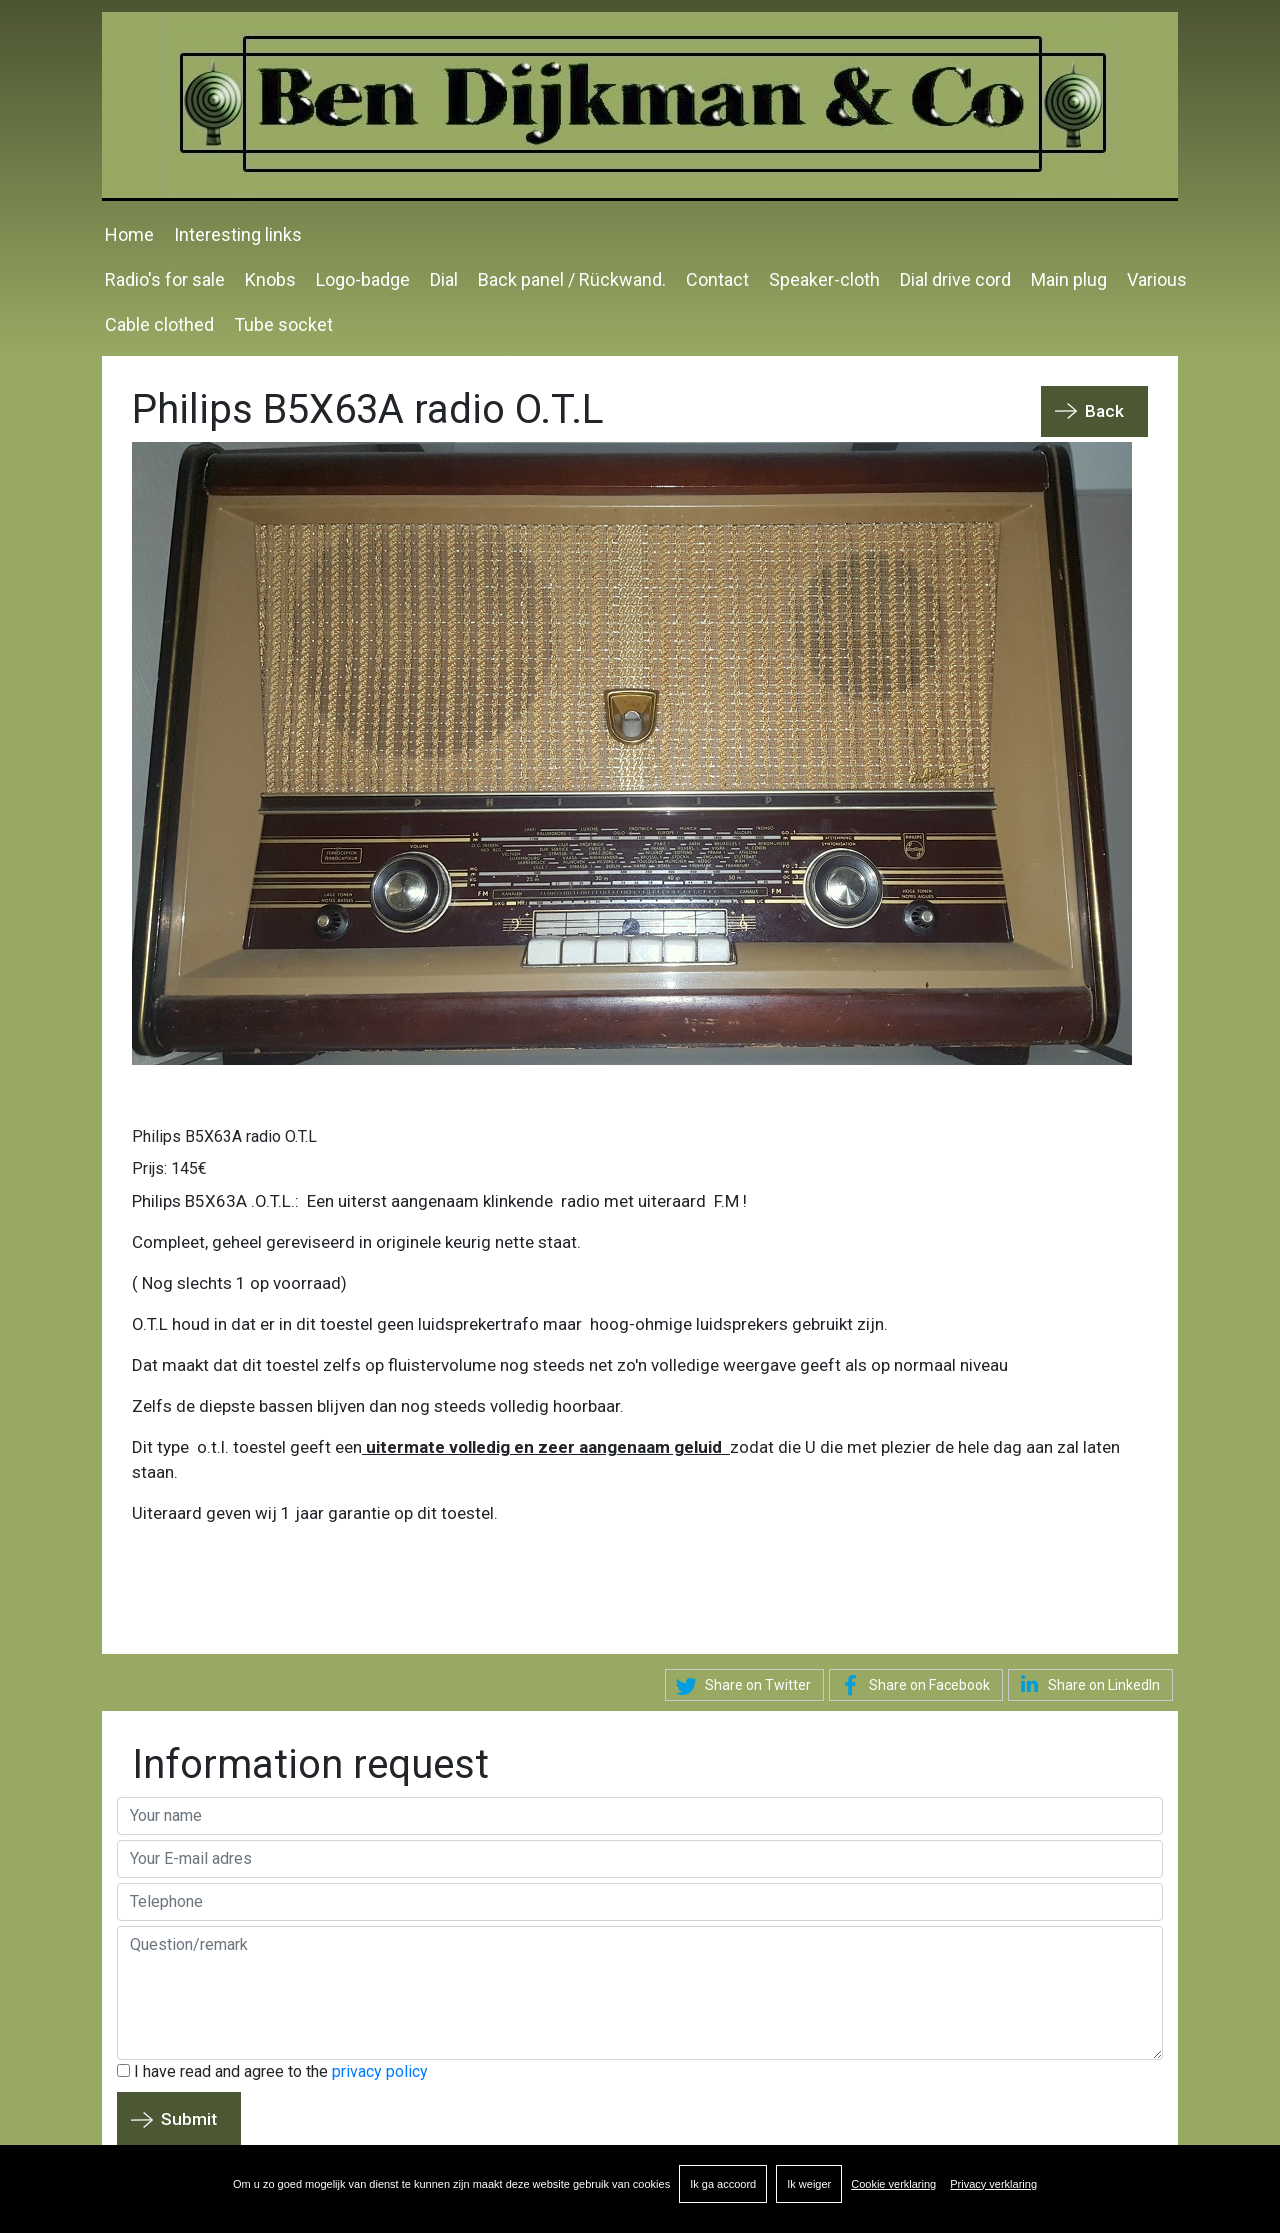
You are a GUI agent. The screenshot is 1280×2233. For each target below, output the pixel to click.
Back (1104, 411)
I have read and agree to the (272, 2071)
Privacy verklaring (993, 2184)
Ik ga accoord (723, 2184)
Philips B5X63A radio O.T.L (224, 1136)
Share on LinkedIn (1086, 1684)
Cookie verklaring (893, 2184)
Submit (189, 2119)
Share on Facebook (912, 1686)
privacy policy (380, 2071)
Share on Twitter (740, 1686)
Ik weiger (809, 2184)
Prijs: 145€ (169, 1168)
